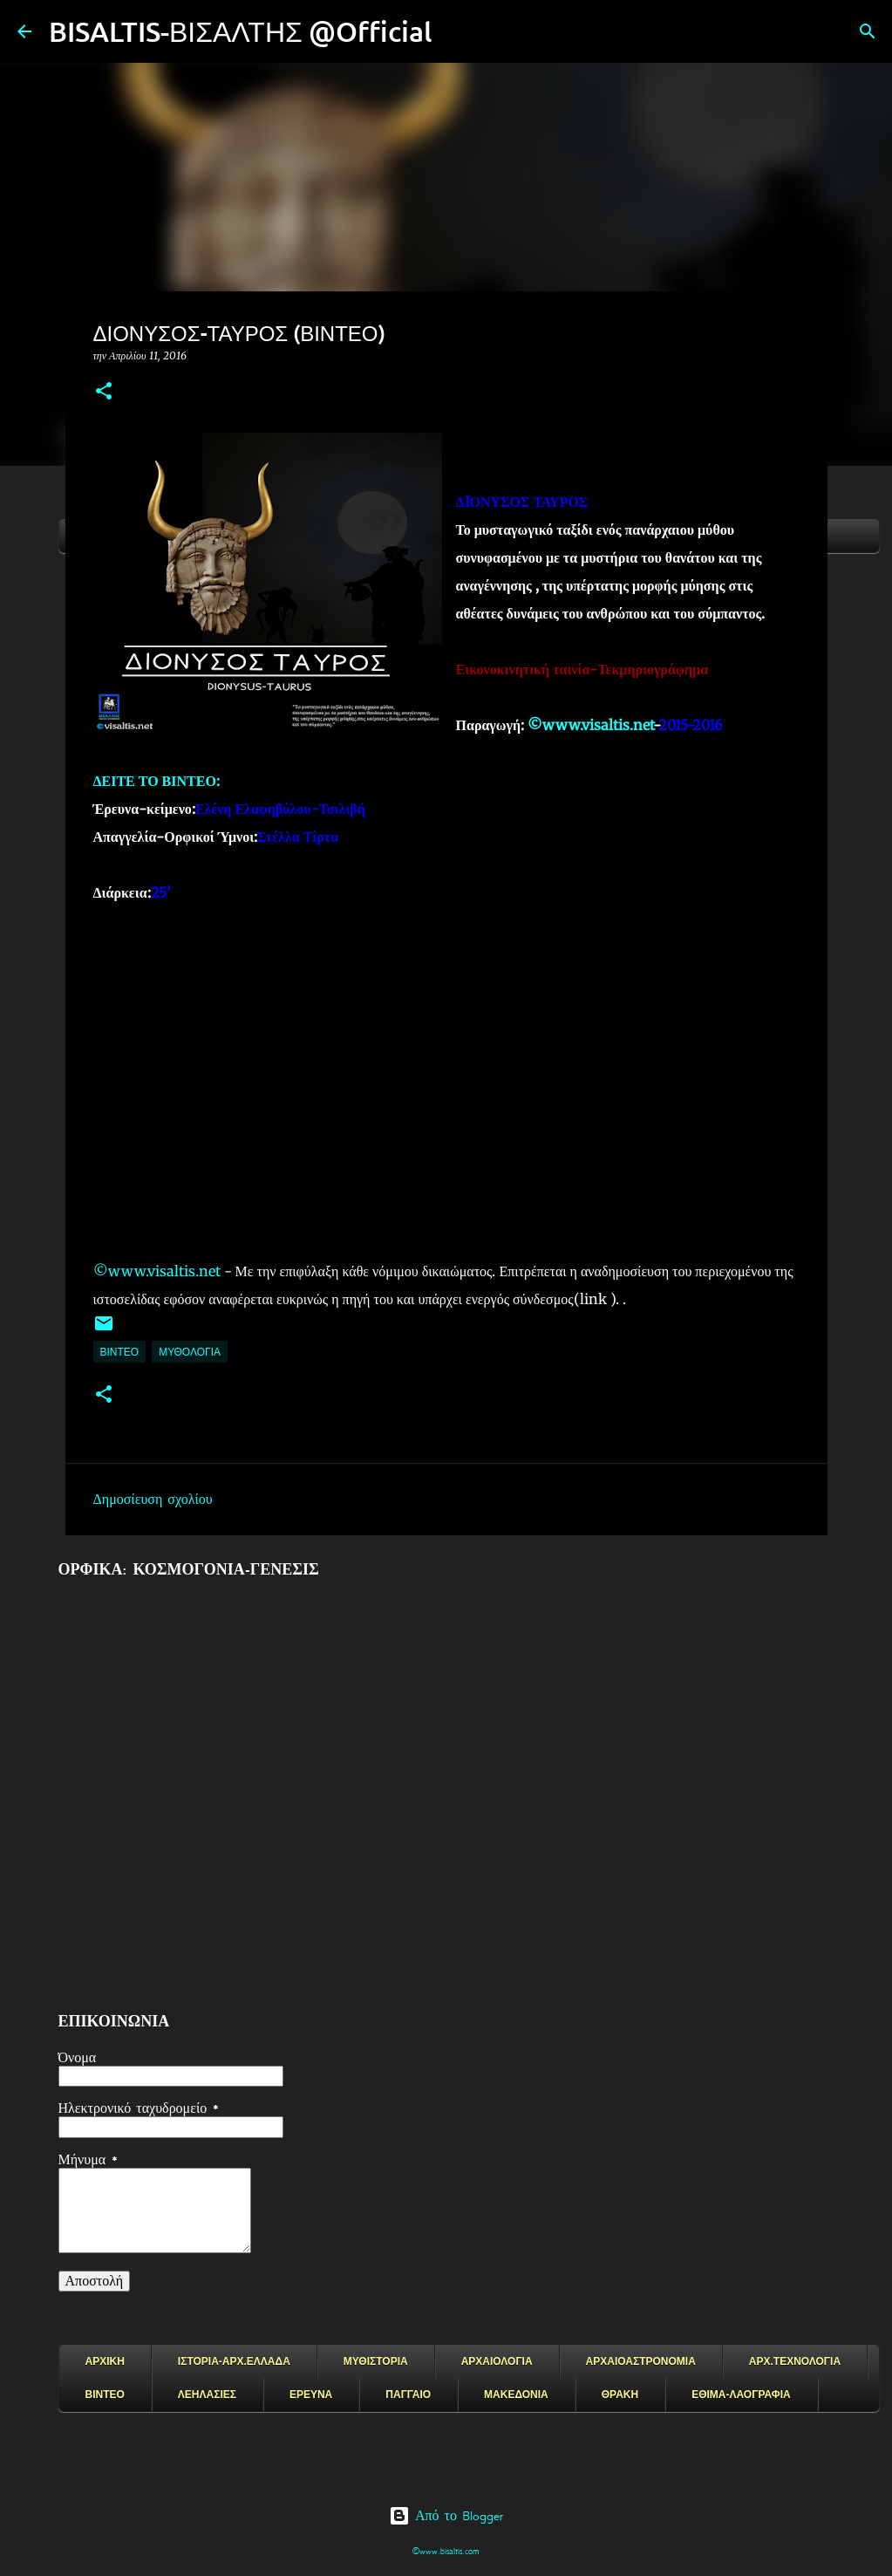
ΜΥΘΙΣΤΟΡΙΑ (376, 2361)
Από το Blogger (446, 2516)
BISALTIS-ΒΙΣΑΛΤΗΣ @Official (240, 31)
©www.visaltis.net (590, 725)
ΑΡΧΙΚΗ (105, 2361)
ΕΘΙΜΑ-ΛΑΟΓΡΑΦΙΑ (741, 2394)
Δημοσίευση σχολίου (153, 1499)
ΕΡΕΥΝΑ (310, 2394)
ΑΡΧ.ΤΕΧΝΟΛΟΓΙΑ (795, 2361)
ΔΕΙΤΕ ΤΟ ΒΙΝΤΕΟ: (156, 780)
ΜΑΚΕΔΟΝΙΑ (516, 2394)
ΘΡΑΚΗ (620, 2394)
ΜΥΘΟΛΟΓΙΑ (190, 1351)
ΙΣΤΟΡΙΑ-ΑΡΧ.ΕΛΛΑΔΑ (234, 2361)
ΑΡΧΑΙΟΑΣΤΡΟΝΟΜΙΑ (641, 2361)
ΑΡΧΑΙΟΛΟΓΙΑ (497, 2361)
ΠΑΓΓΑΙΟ (408, 2394)
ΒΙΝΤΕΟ (120, 1351)
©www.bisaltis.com (446, 2551)
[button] (103, 392)
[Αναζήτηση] (456, 31)
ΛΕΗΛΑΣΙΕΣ (207, 2394)
